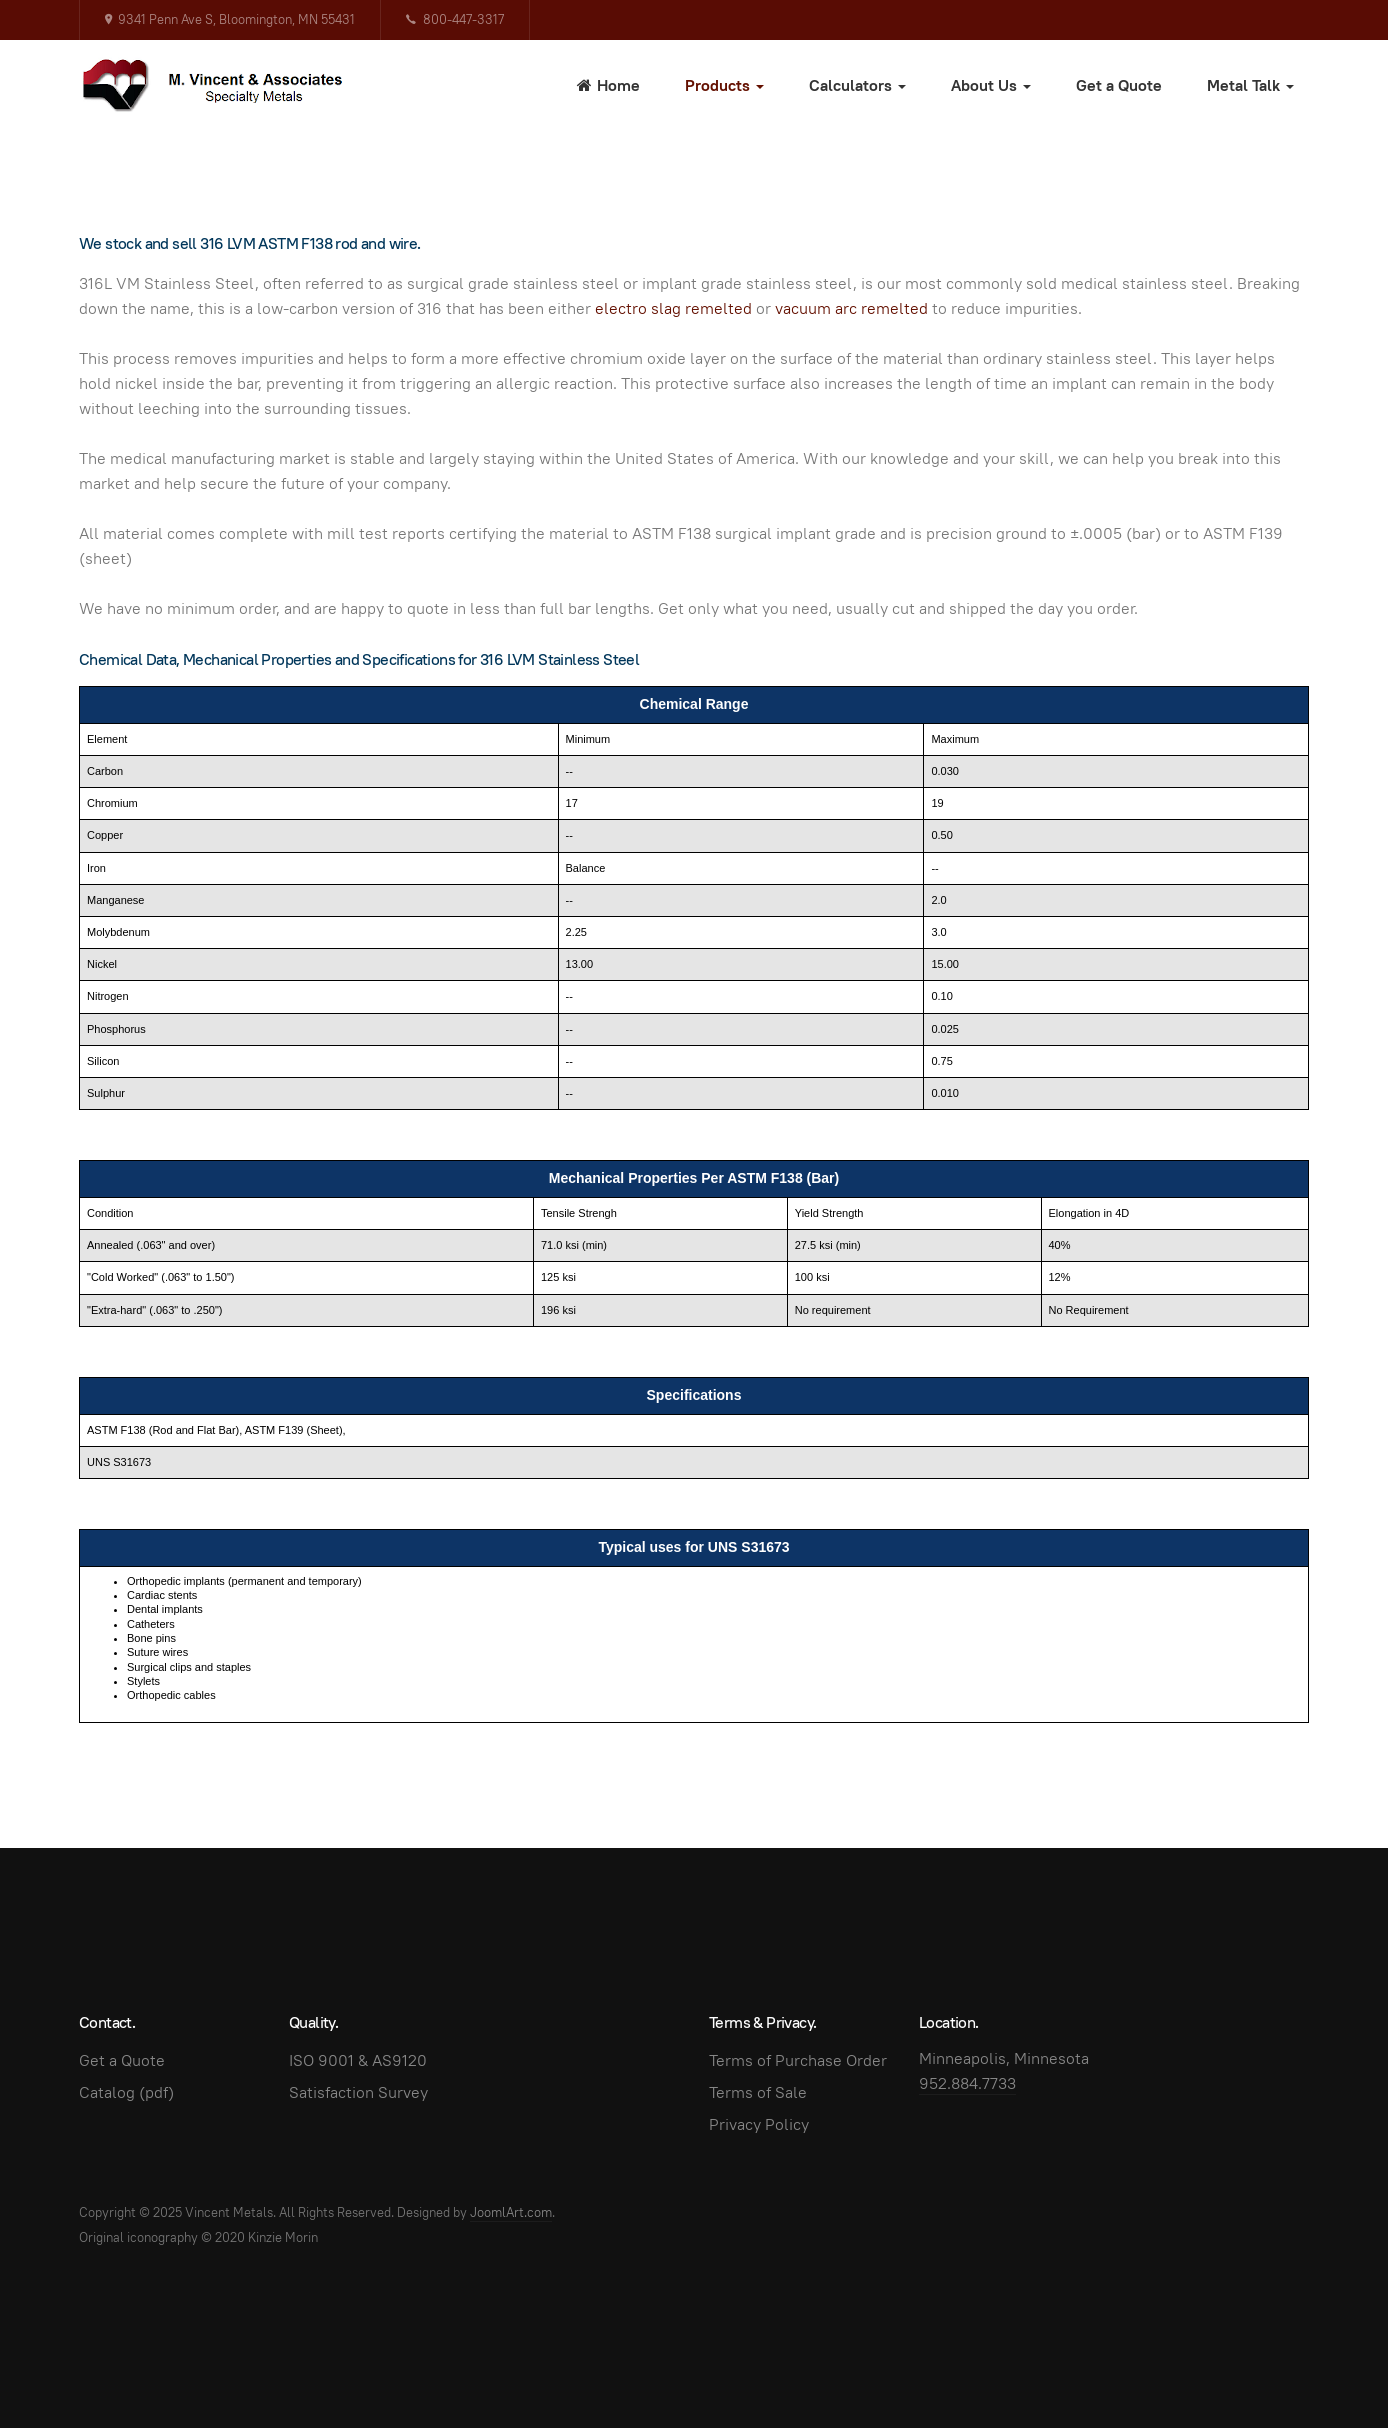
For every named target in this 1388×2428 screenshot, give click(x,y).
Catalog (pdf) (126, 2092)
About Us (991, 85)
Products (724, 85)
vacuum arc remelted (851, 308)
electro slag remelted (673, 308)
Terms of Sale (758, 2092)
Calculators (857, 85)
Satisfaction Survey (358, 2092)
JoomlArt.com (511, 2212)
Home (608, 85)
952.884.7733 (967, 2083)
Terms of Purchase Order (798, 2060)
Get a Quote (1119, 85)
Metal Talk (1250, 85)
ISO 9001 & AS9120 (358, 2060)
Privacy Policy (759, 2124)
